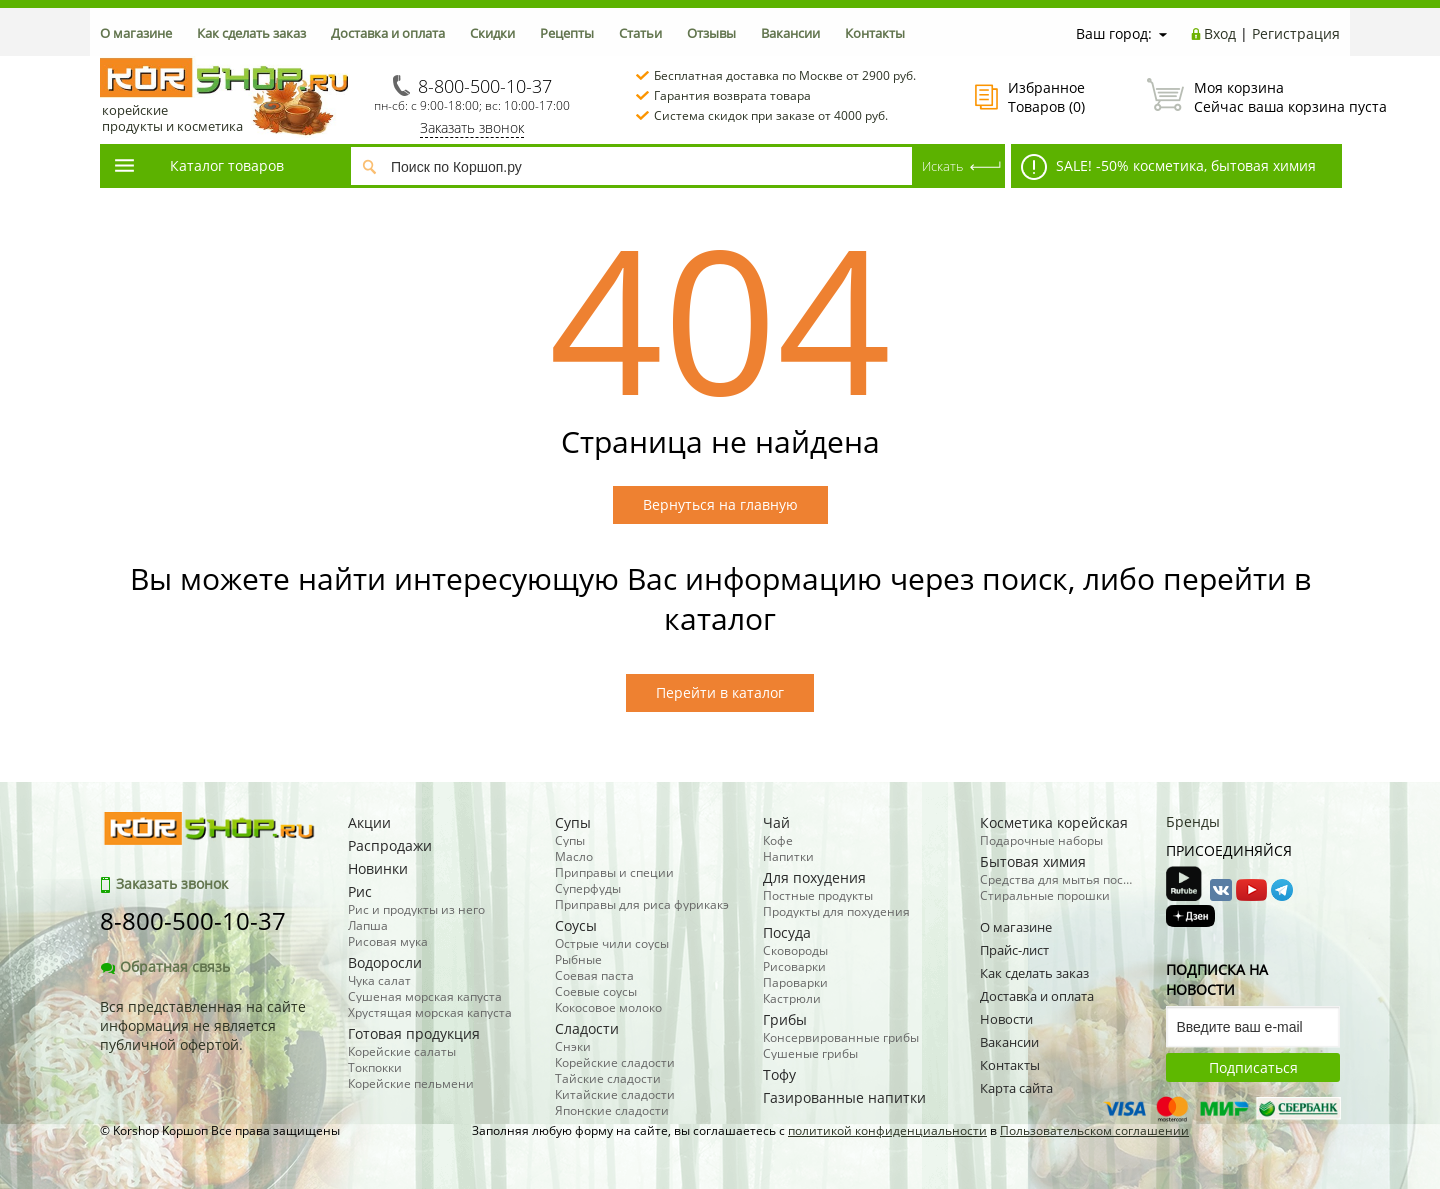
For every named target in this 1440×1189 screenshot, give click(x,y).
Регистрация (1296, 33)
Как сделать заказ (251, 33)
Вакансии (790, 33)
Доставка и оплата (388, 33)
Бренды (1193, 821)
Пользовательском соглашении (1094, 1130)
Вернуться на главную (720, 504)
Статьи (640, 33)
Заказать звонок (472, 127)
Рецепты (567, 33)
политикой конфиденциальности (887, 1130)
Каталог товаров (198, 165)
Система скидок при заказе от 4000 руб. (771, 115)
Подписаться (1253, 1067)
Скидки (492, 33)
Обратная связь (165, 966)
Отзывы (711, 33)
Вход (1220, 33)
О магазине (136, 33)
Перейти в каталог (720, 692)
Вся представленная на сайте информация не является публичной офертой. (203, 1025)
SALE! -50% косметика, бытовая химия (1168, 167)
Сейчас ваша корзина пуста (1243, 97)
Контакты (875, 33)
